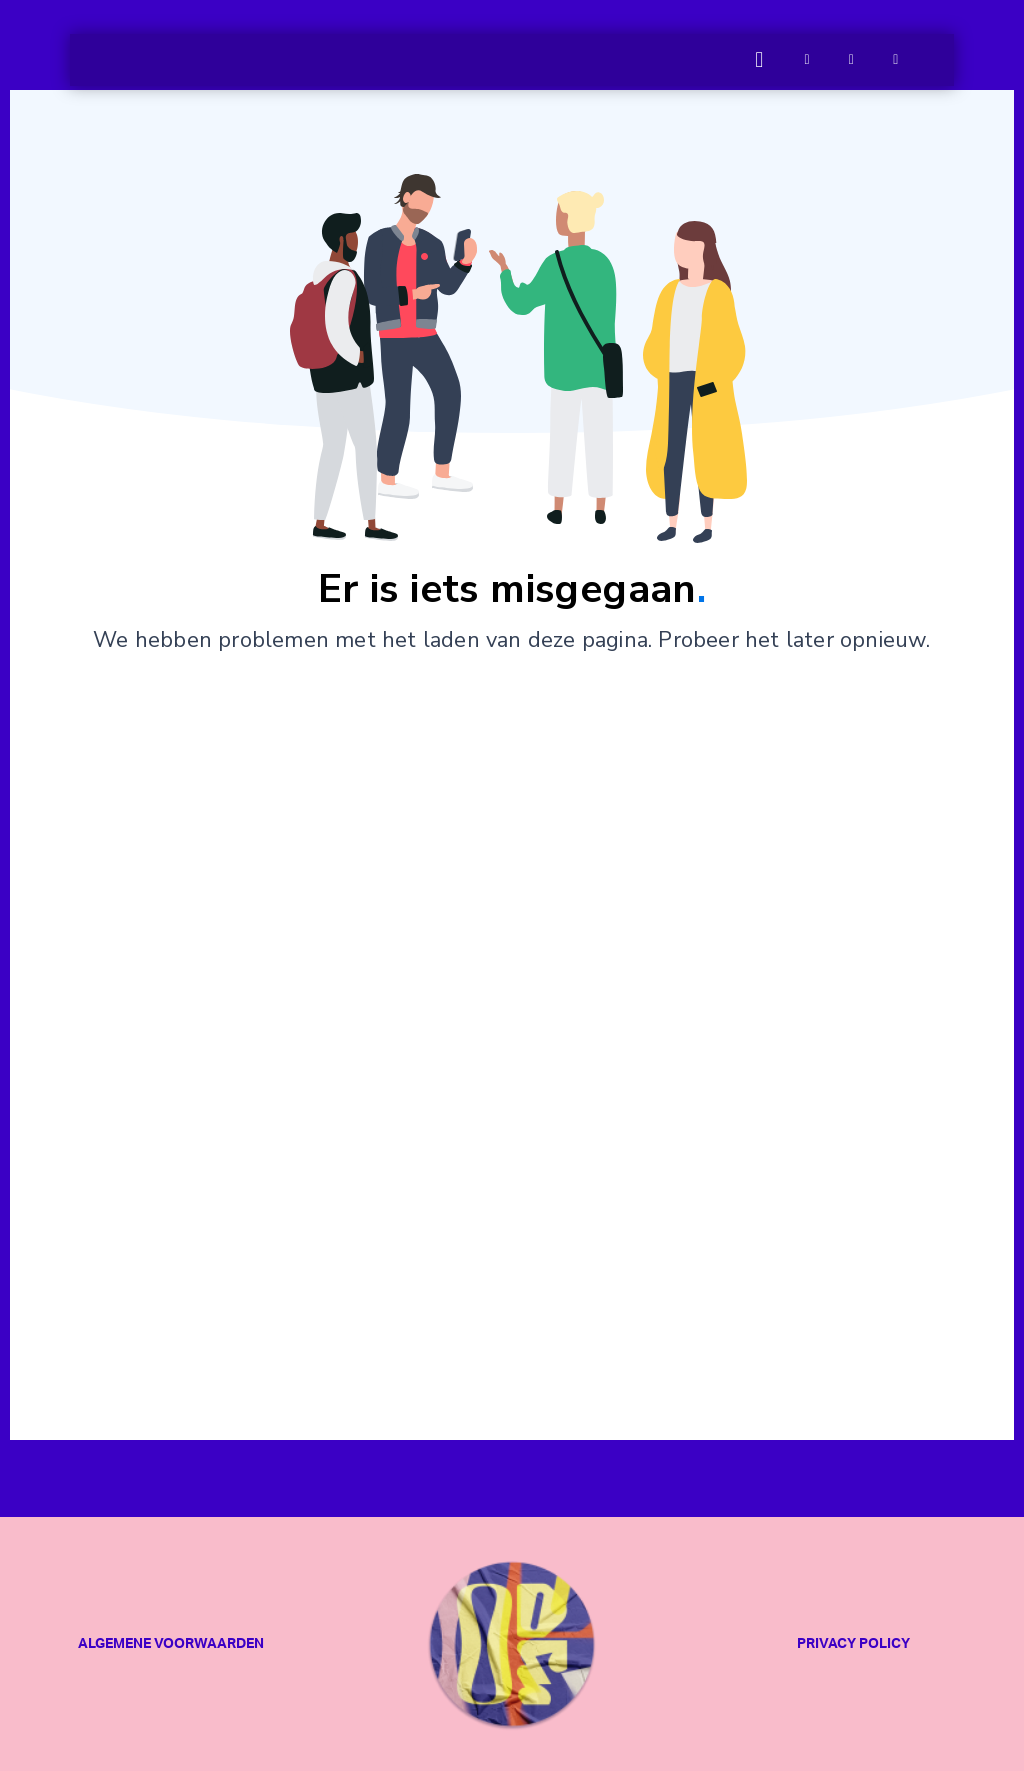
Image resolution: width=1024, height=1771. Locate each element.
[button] (759, 60)
